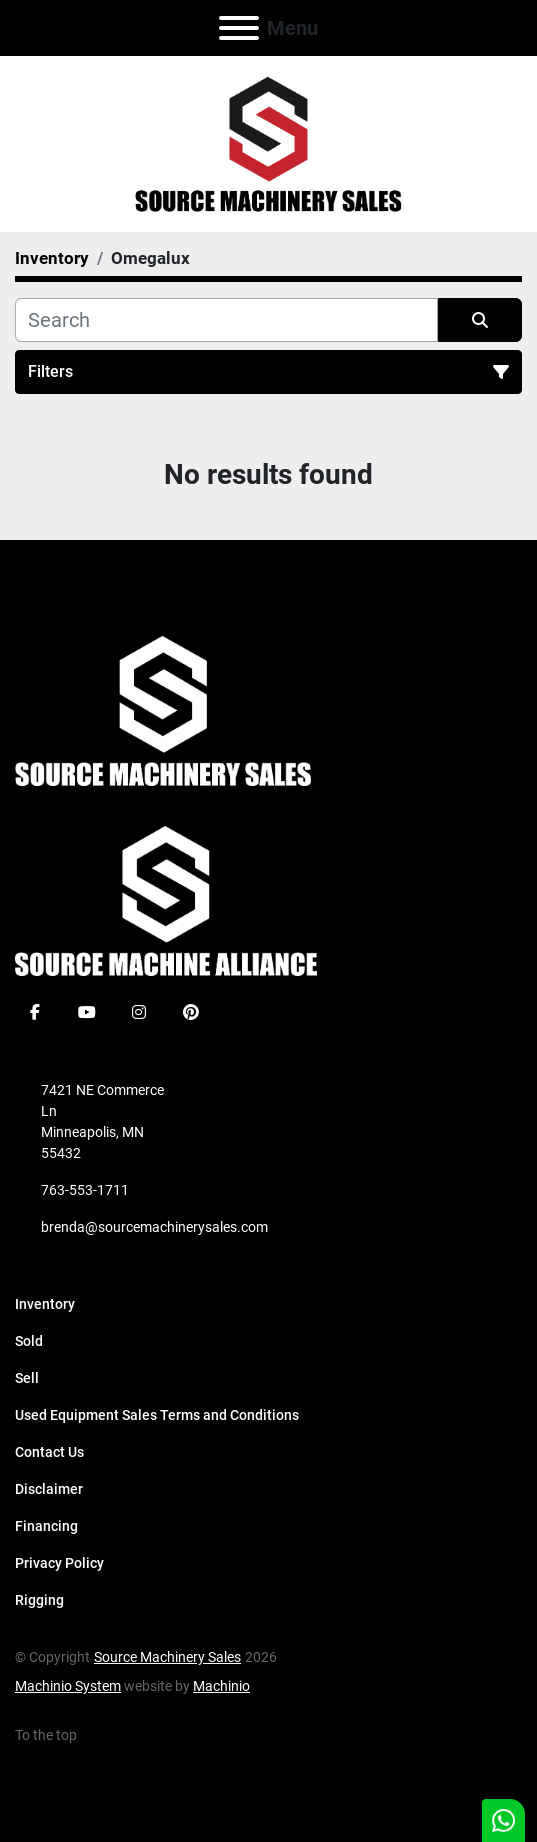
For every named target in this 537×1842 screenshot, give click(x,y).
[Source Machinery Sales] (163, 710)
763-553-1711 (85, 1190)
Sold (29, 1341)
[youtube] (87, 1012)
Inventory (45, 1304)
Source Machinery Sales (167, 1657)
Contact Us (49, 1452)
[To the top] (57, 1735)
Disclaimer (49, 1489)
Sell (27, 1378)
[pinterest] (191, 1012)
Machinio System (68, 1686)
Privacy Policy (59, 1563)
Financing (46, 1526)
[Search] (226, 320)
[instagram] (139, 1012)
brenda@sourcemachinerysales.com (154, 1227)
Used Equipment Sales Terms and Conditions (157, 1415)
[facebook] (35, 1012)
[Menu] (239, 28)
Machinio (221, 1686)
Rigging (39, 1600)
